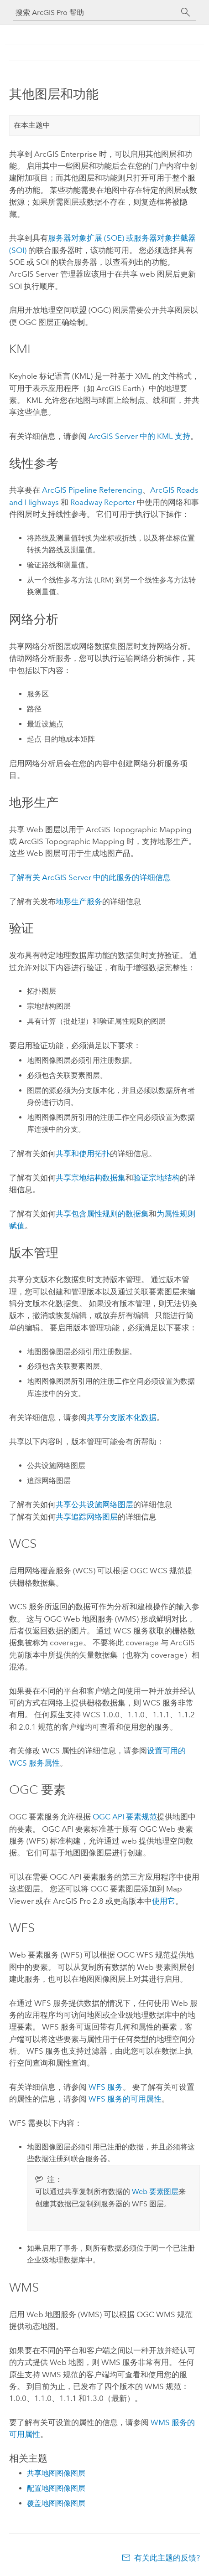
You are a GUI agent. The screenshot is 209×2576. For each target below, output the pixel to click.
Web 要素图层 (155, 2191)
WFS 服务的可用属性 (125, 2098)
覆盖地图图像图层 (56, 2503)
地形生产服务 (79, 901)
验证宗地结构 (156, 1177)
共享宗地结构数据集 (90, 1177)
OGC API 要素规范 (125, 1816)
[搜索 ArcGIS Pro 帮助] (95, 13)
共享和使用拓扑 (83, 1153)
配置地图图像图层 (56, 2488)
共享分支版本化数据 (122, 1417)
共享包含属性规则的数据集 (102, 1213)
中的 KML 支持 (139, 436)
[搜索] (185, 12)
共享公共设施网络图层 (94, 1504)
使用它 (163, 1901)
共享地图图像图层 (56, 2473)
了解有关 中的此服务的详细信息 (90, 877)
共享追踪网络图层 (87, 1516)
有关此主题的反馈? (167, 2557)
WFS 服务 (106, 2087)
